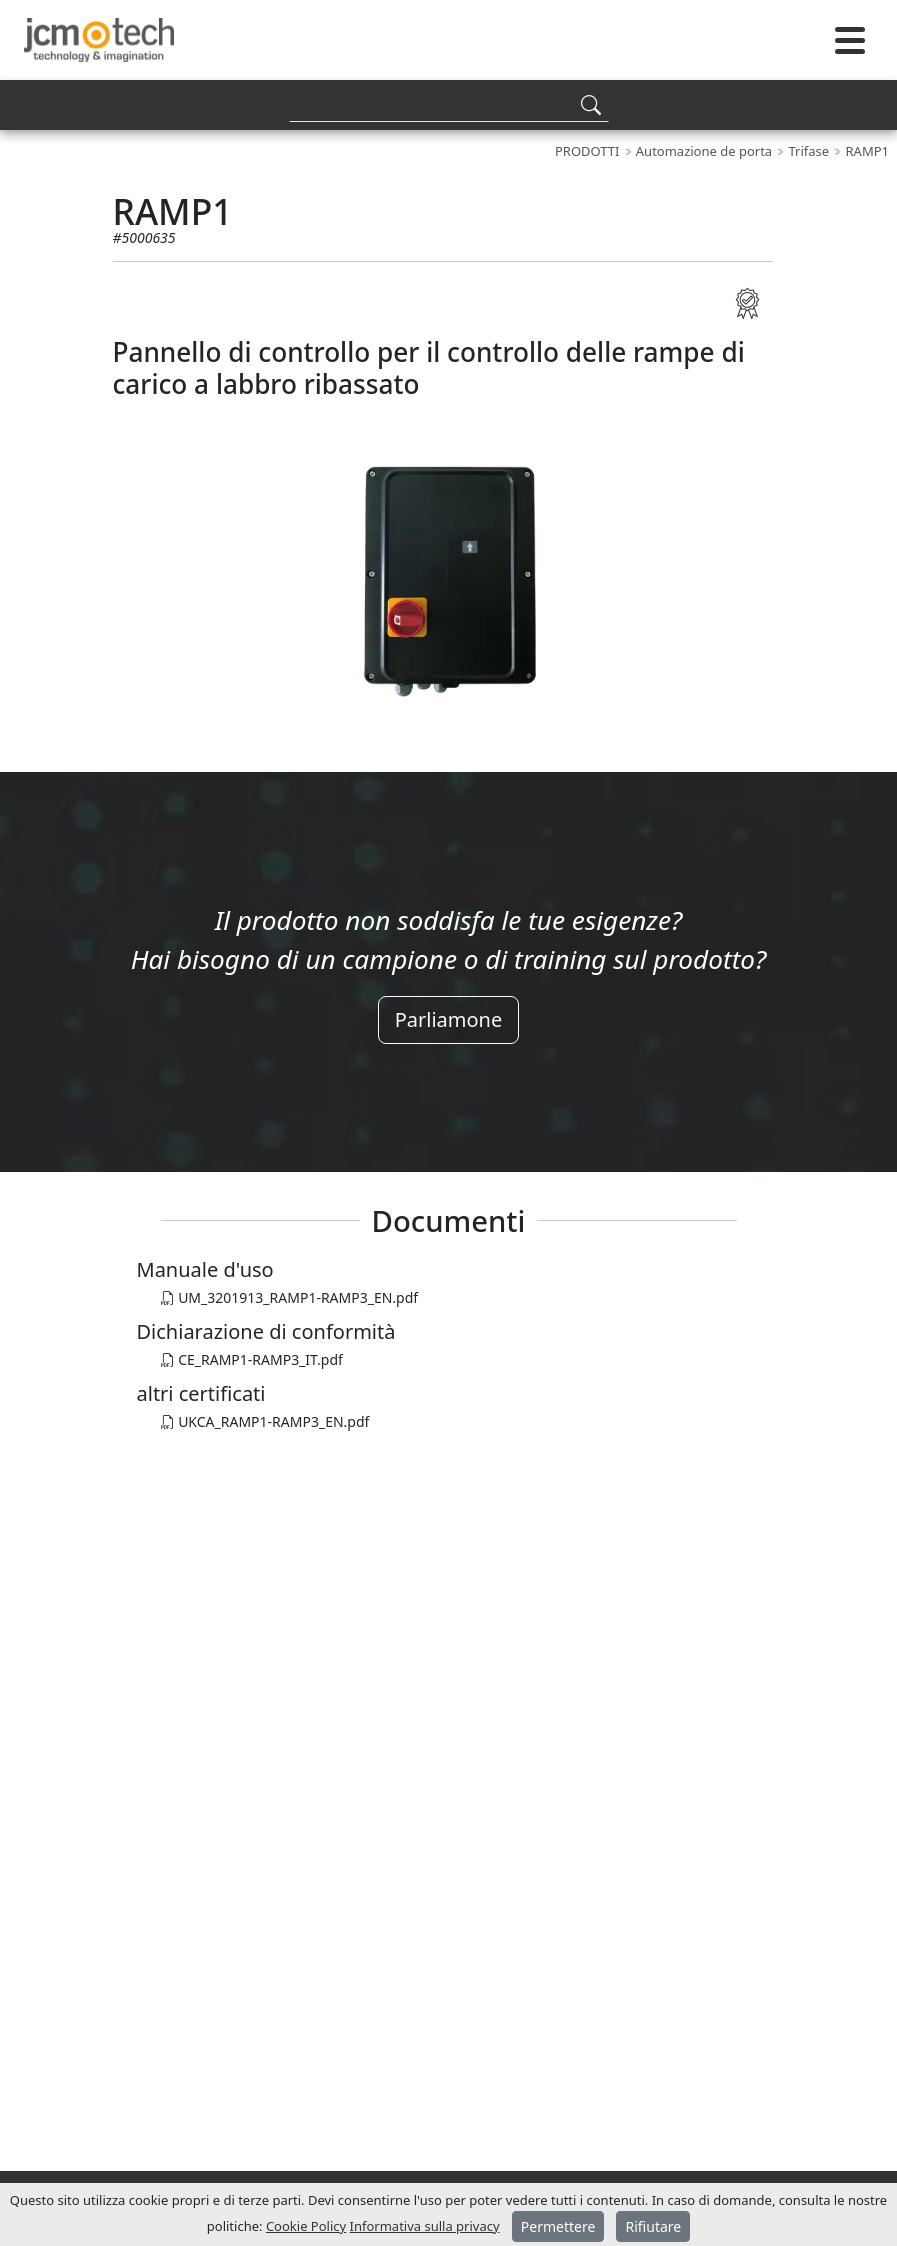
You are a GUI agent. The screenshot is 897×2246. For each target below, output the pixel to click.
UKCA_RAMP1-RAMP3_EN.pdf (265, 1421)
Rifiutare (653, 2226)
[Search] (449, 104)
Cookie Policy (306, 2226)
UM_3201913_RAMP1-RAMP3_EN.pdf (290, 1297)
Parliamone (449, 1019)
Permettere (558, 2226)
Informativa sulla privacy (425, 2226)
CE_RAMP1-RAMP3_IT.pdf (252, 1359)
